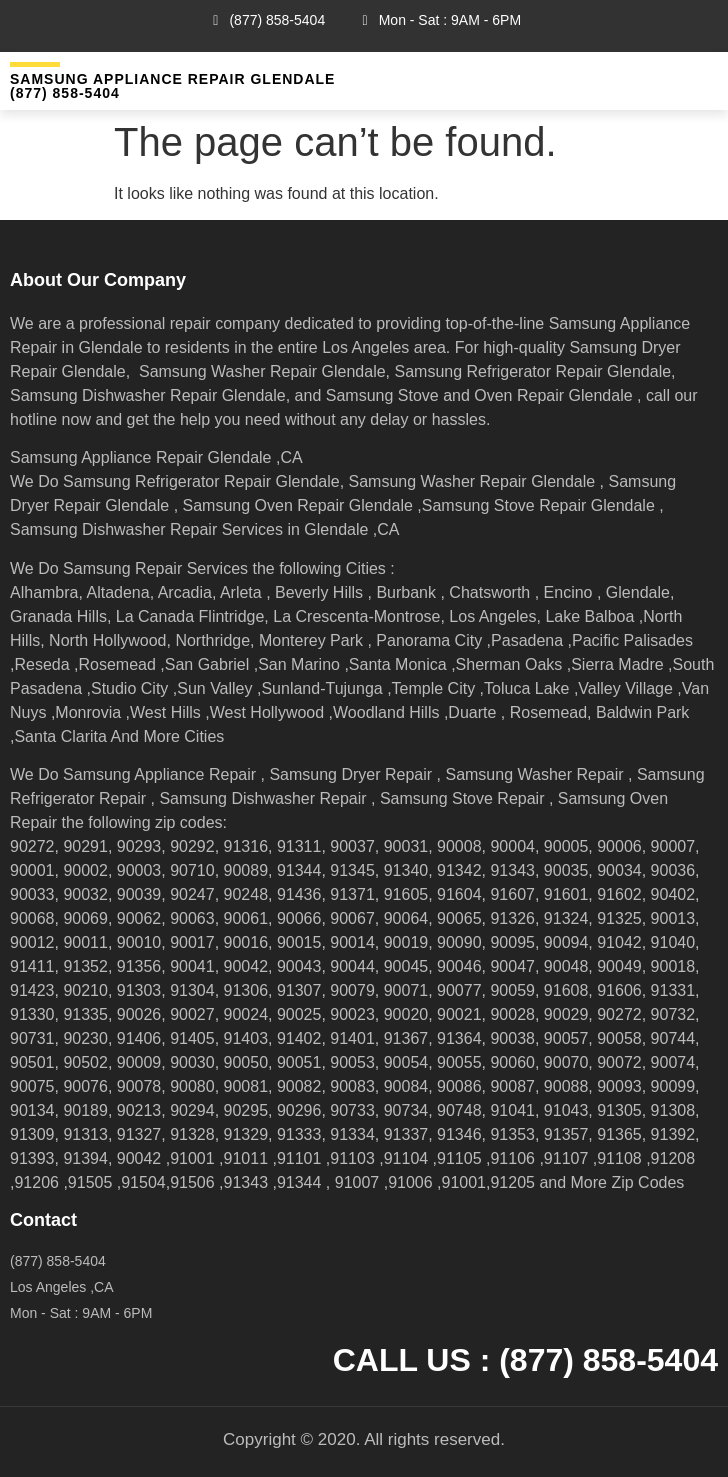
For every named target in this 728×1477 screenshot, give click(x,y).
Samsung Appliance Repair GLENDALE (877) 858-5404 (172, 86)
